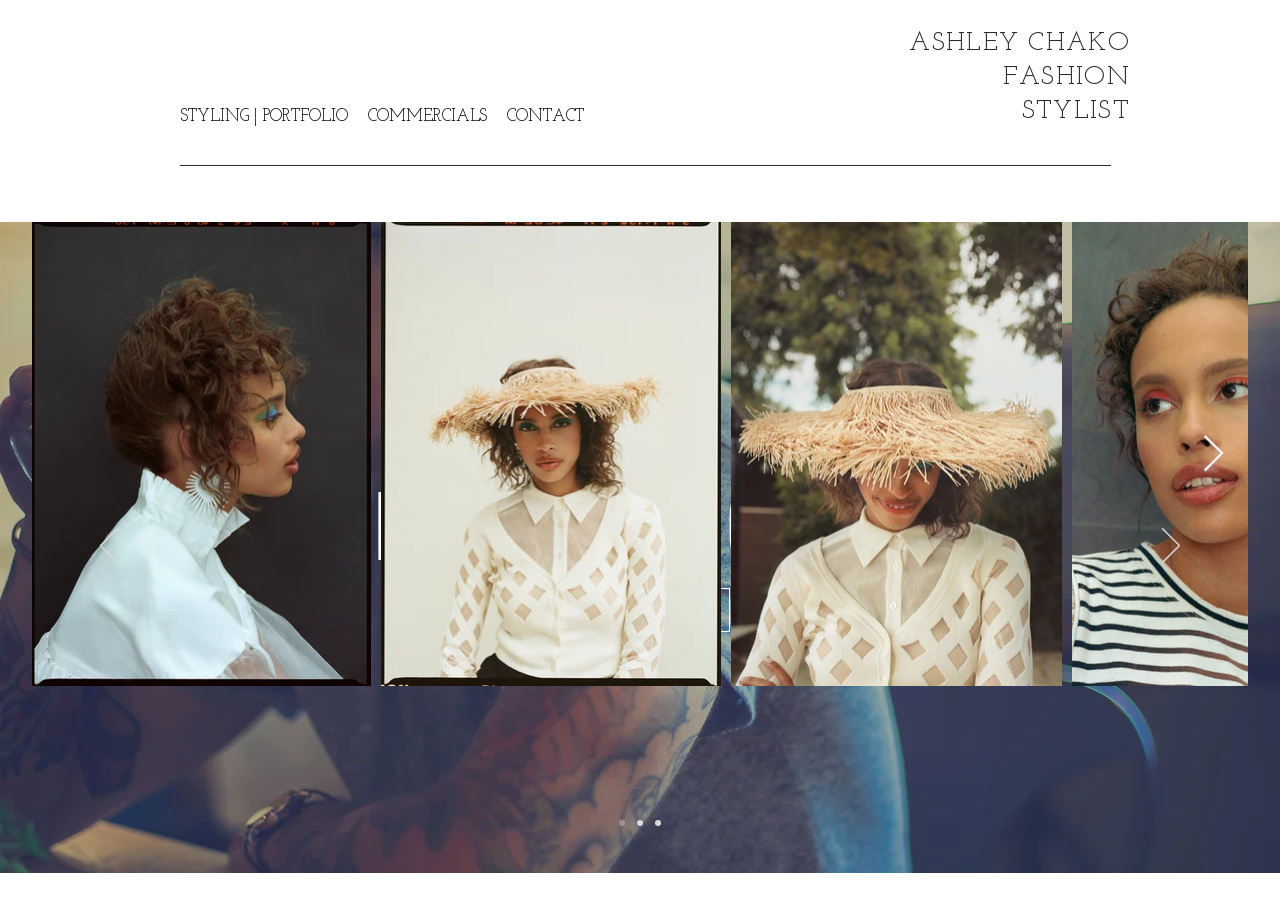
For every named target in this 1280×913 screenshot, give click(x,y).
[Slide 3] (658, 823)
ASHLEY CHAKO (1019, 43)
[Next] (1171, 547)
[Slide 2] (640, 823)
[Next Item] (1213, 454)
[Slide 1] (622, 823)
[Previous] (109, 547)
